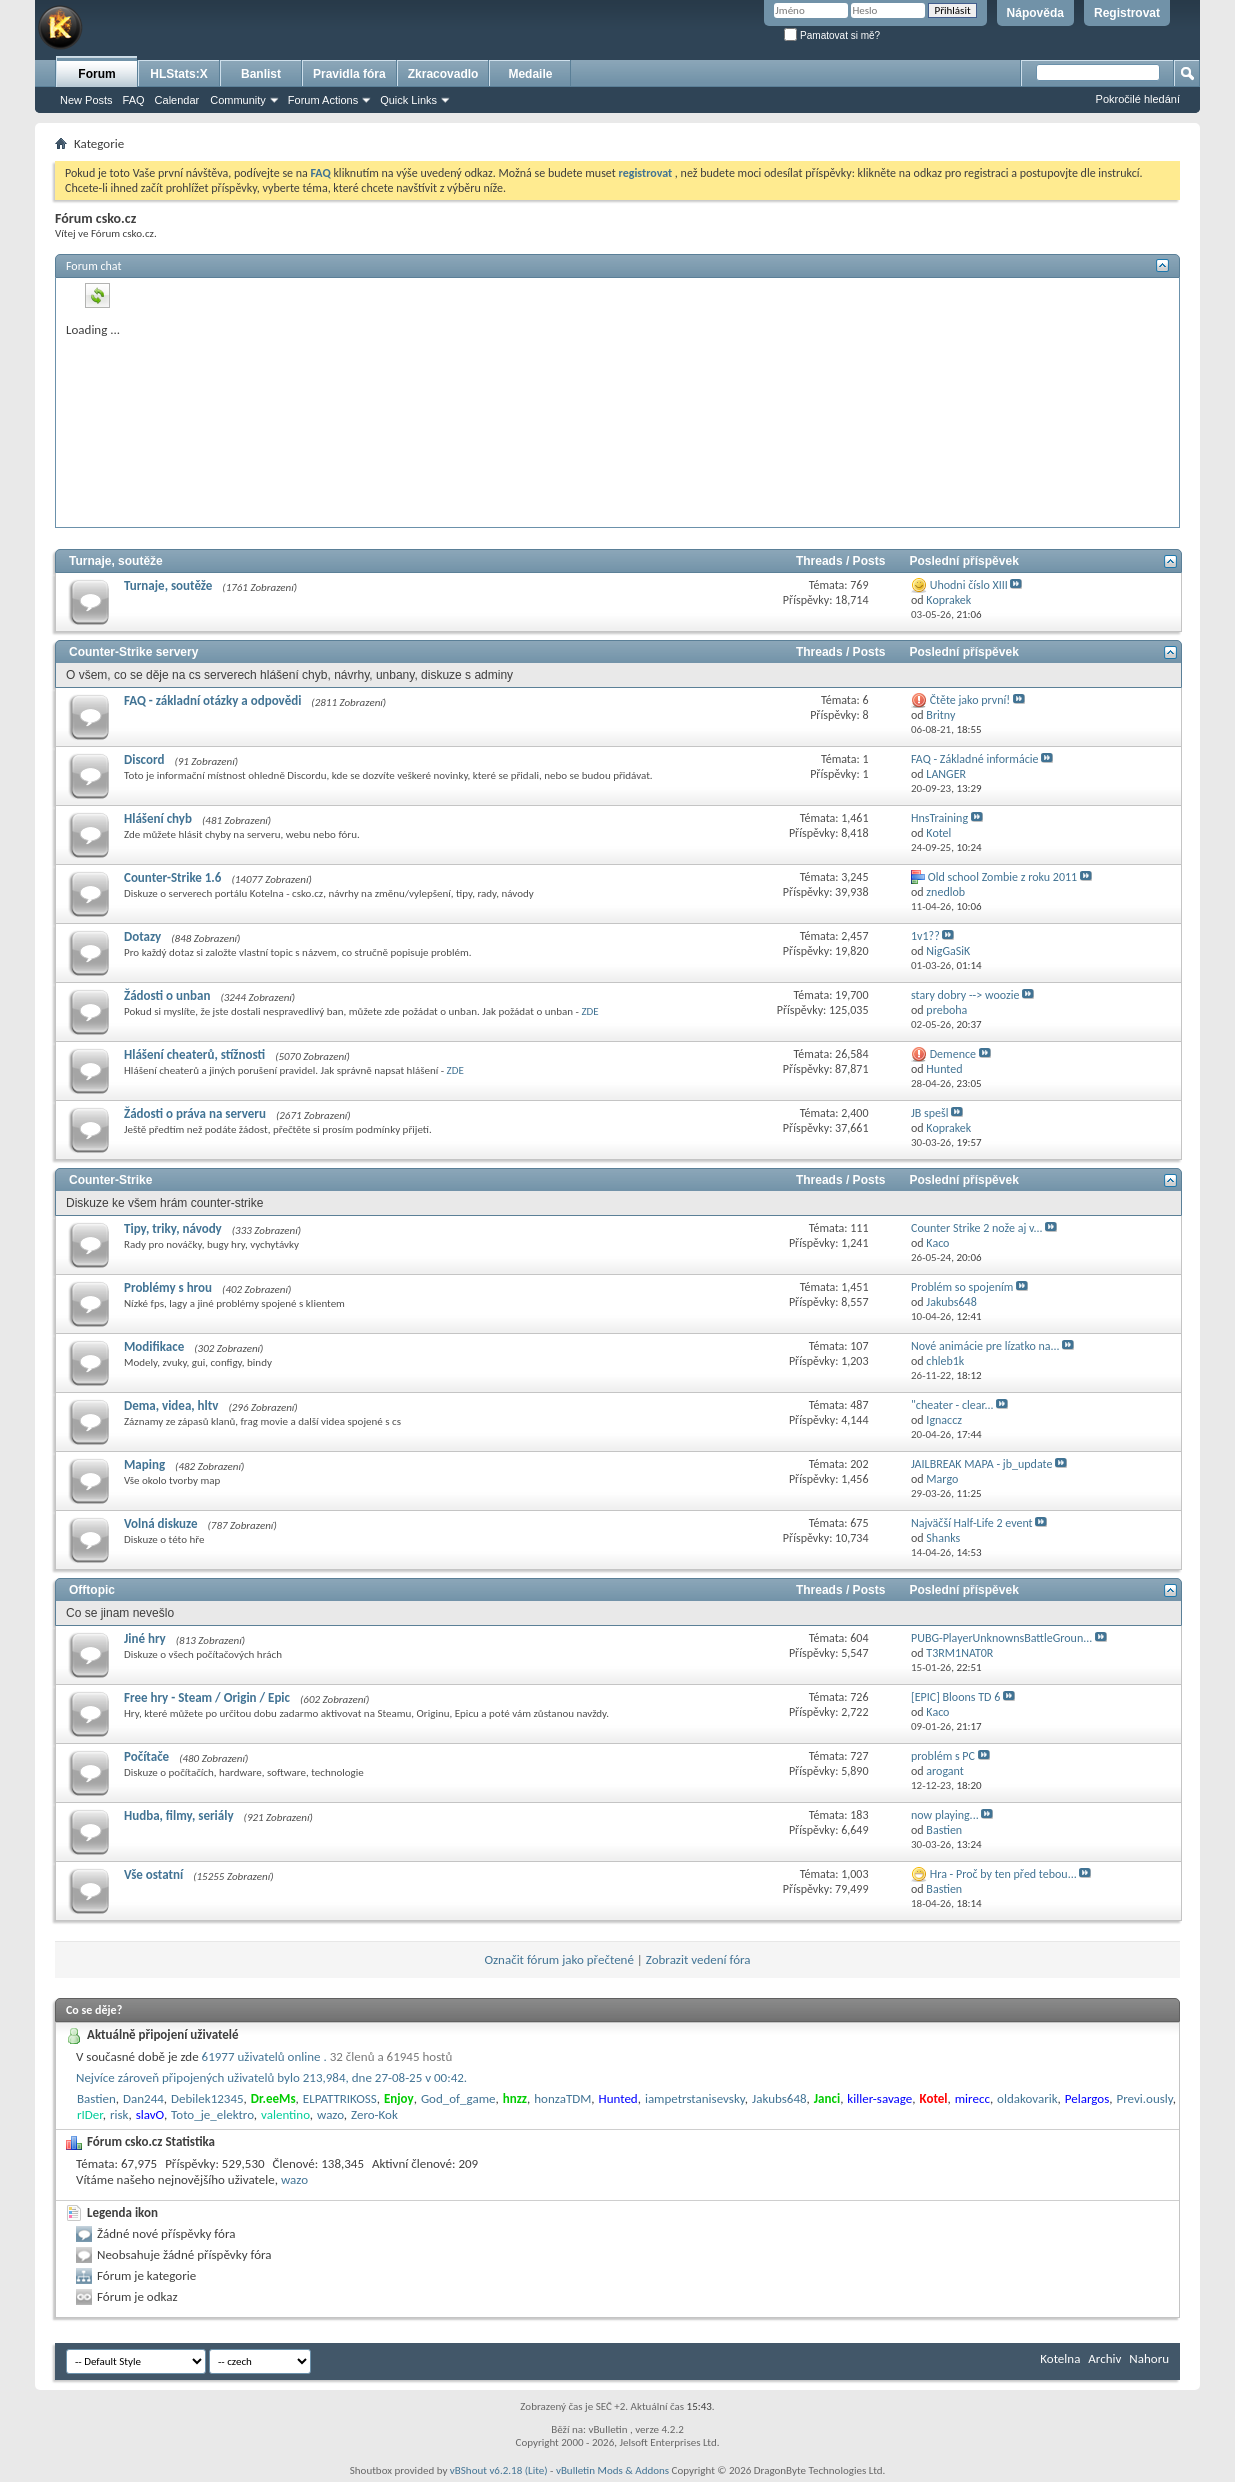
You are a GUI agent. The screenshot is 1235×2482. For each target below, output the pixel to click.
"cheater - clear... (952, 1405)
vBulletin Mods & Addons (612, 2470)
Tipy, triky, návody (173, 1228)
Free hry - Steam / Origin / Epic (207, 1697)
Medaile (530, 74)
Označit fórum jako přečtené (559, 1959)
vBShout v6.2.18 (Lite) (499, 2470)
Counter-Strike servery (133, 652)
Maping (144, 1464)
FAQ (134, 100)
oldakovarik (1027, 2098)
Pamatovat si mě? (832, 35)
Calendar (177, 100)
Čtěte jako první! (970, 700)
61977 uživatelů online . (327, 2056)
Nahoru (1149, 2358)
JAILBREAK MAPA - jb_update (981, 1464)
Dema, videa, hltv (171, 1405)
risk (119, 2114)
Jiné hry (145, 1638)
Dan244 (143, 2098)
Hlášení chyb (158, 818)
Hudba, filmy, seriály (179, 1815)
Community (238, 100)
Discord (144, 759)
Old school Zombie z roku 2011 (1002, 877)
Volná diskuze (160, 1523)
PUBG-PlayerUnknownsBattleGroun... (1001, 1638)
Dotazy (142, 936)
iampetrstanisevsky (695, 2098)
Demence (953, 1054)
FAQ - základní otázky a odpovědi (212, 700)
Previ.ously (1144, 2098)
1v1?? (925, 936)
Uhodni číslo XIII (969, 585)
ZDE (589, 1011)
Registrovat (1127, 13)
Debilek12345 (207, 2098)
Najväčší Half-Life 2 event (972, 1523)
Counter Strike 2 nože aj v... (976, 1228)
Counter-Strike (110, 1180)
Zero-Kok (374, 2114)
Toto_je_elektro (212, 2114)
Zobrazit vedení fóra (698, 1959)
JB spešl (929, 1113)
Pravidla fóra (349, 74)
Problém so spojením (962, 1287)
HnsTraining (939, 818)
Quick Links (408, 100)
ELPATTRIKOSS (340, 2098)
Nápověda (1035, 13)
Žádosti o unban (167, 995)
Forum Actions (323, 100)
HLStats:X (178, 74)
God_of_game (458, 2098)
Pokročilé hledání (1138, 99)
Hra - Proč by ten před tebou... (1003, 1874)
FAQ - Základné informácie (974, 759)
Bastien (96, 2098)
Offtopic (92, 1590)
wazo (330, 2114)
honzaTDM (562, 2098)
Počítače (146, 1756)
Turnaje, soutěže (116, 561)
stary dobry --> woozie (965, 995)
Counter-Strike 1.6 (172, 877)
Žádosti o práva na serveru (195, 1113)
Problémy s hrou (168, 1287)
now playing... (945, 1815)
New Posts (86, 100)
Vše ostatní (153, 1874)
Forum (96, 74)
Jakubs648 (779, 2098)
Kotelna (1060, 2358)
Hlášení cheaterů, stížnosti (194, 1054)
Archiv (1104, 2358)
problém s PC (943, 1756)
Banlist (261, 74)
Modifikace (154, 1346)
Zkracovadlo (443, 74)
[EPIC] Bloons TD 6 (955, 1697)
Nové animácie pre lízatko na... (985, 1346)
